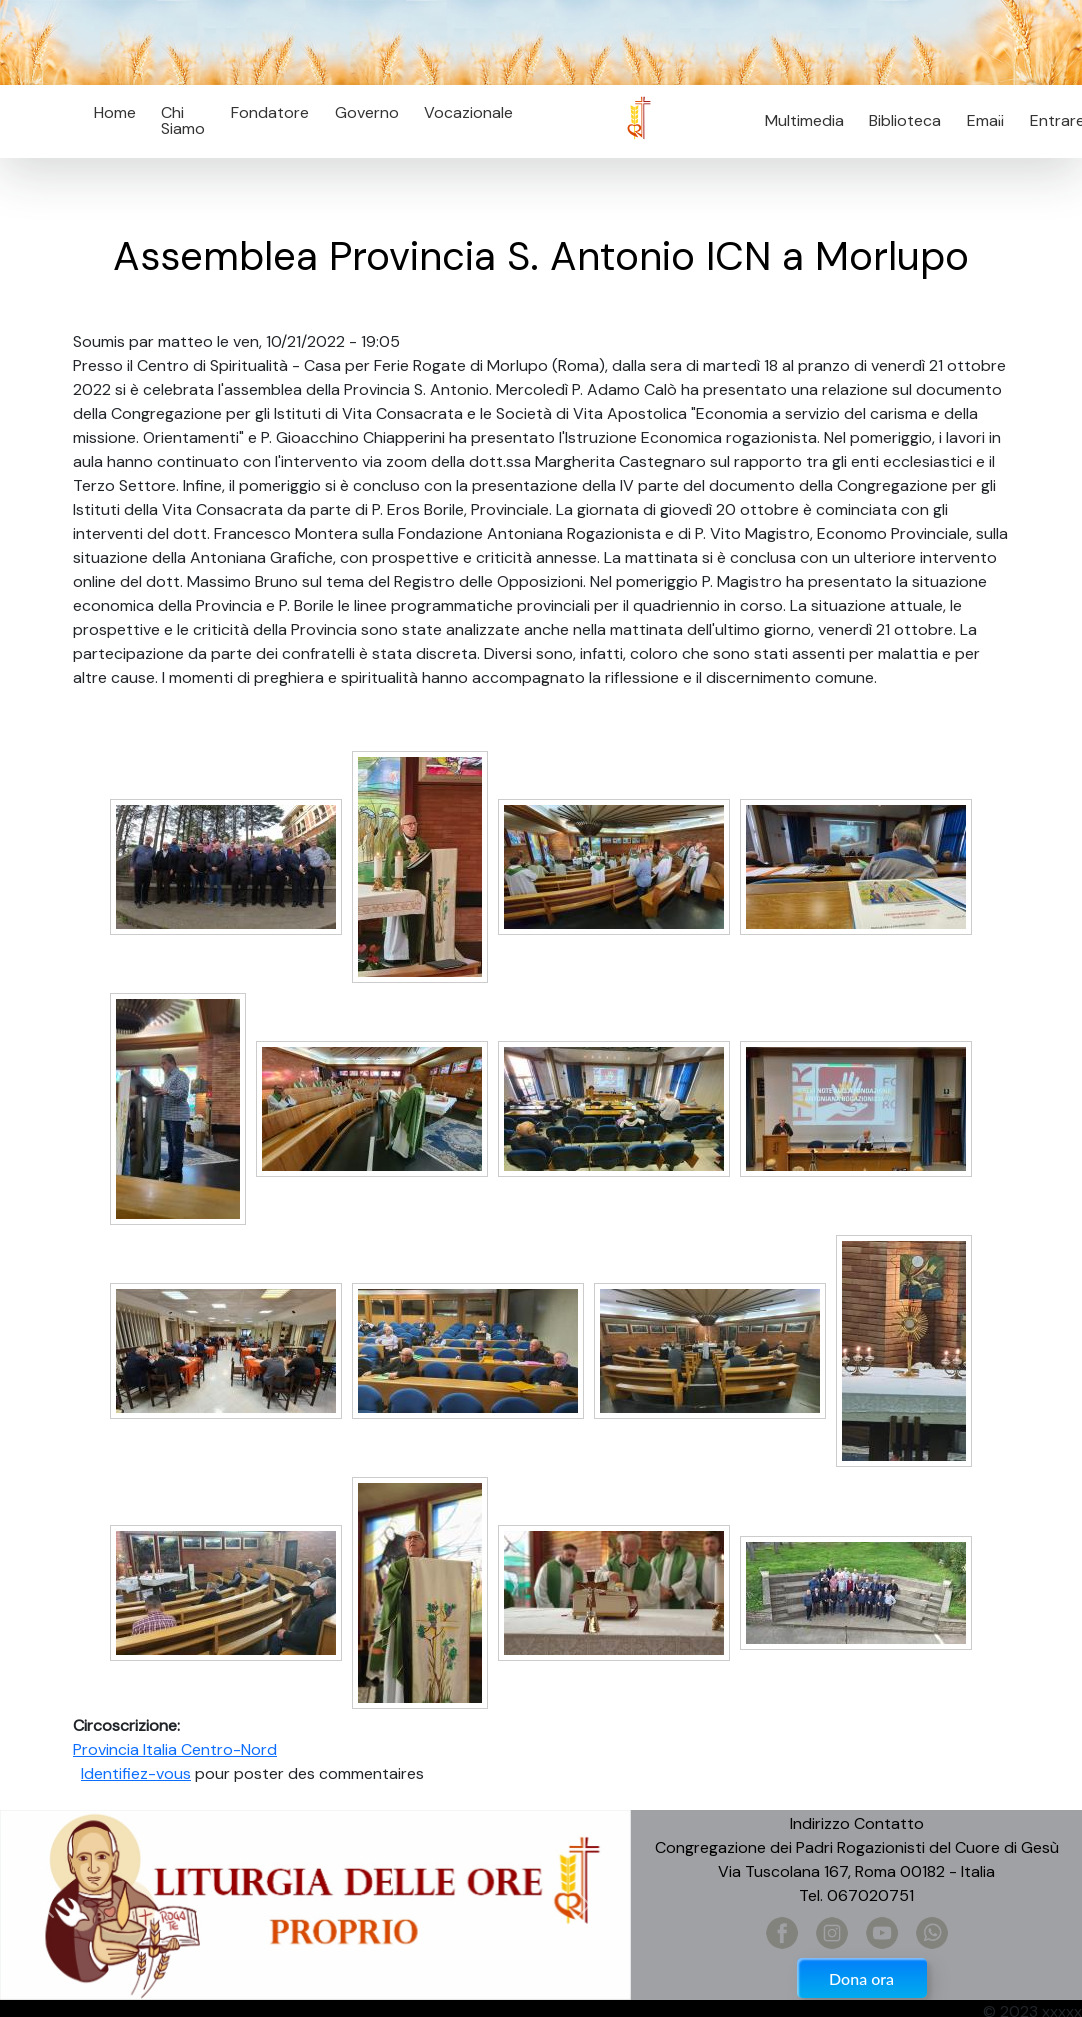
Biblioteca (905, 120)
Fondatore (270, 112)
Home (115, 112)
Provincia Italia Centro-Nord (175, 1749)
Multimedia (804, 120)
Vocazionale (468, 112)
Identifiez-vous (136, 1773)
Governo (367, 112)
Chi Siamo (183, 120)
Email (979, 120)
